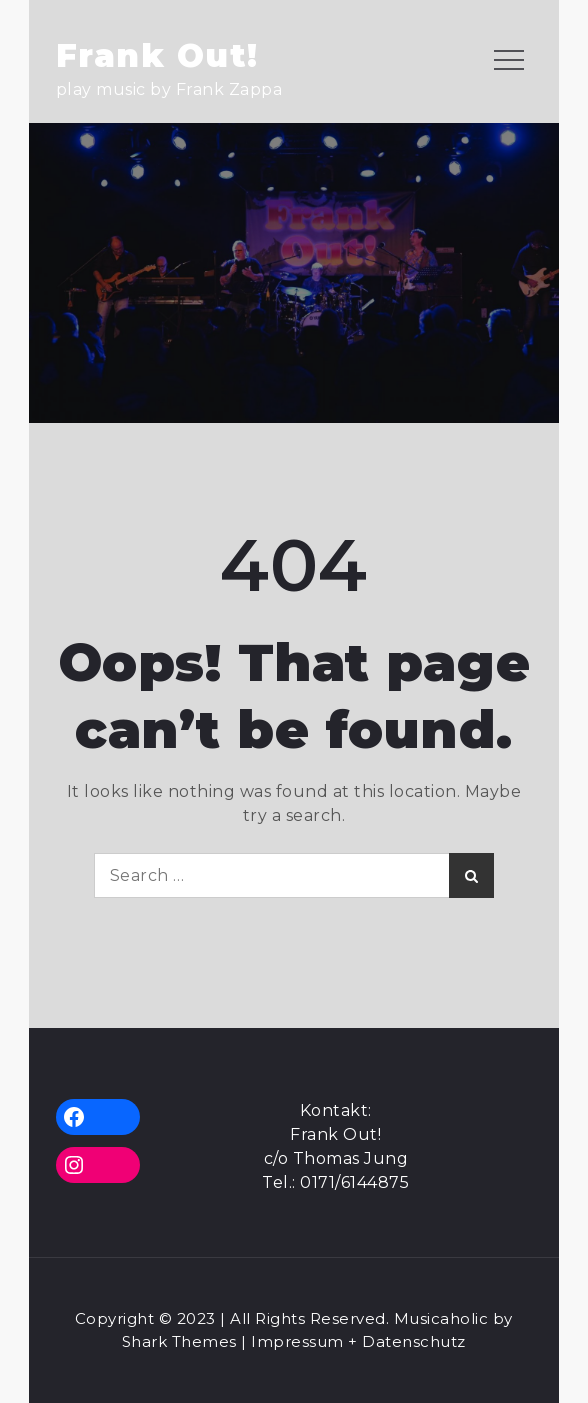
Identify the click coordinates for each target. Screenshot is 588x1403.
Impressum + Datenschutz (358, 1341)
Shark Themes (182, 1341)
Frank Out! (157, 55)
